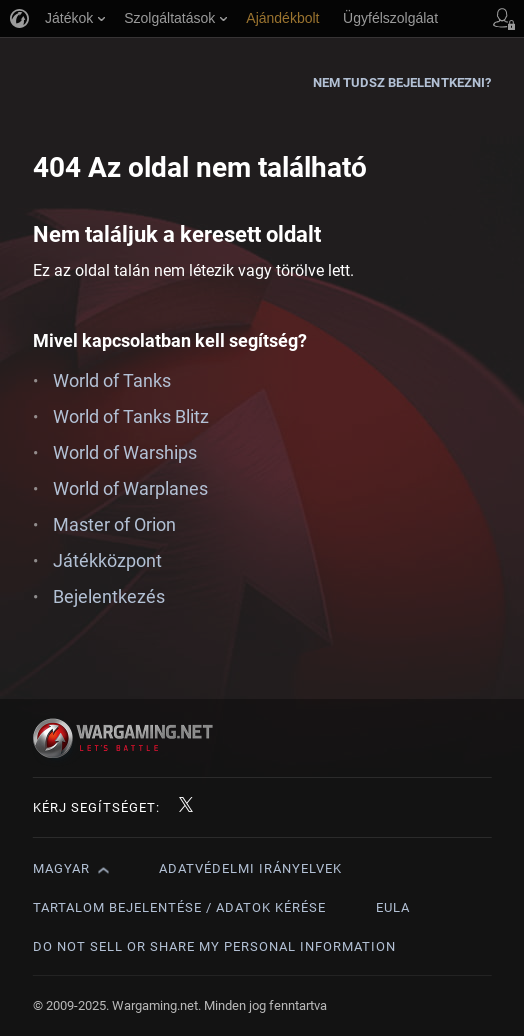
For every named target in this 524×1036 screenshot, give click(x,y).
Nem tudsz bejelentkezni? (402, 82)
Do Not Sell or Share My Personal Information (214, 946)
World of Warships (125, 452)
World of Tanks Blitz (131, 416)
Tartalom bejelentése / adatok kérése (179, 907)
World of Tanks (112, 380)
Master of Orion (114, 524)
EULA (393, 907)
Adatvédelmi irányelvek (250, 868)
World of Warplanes (130, 488)
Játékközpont (107, 560)
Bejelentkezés (109, 596)
